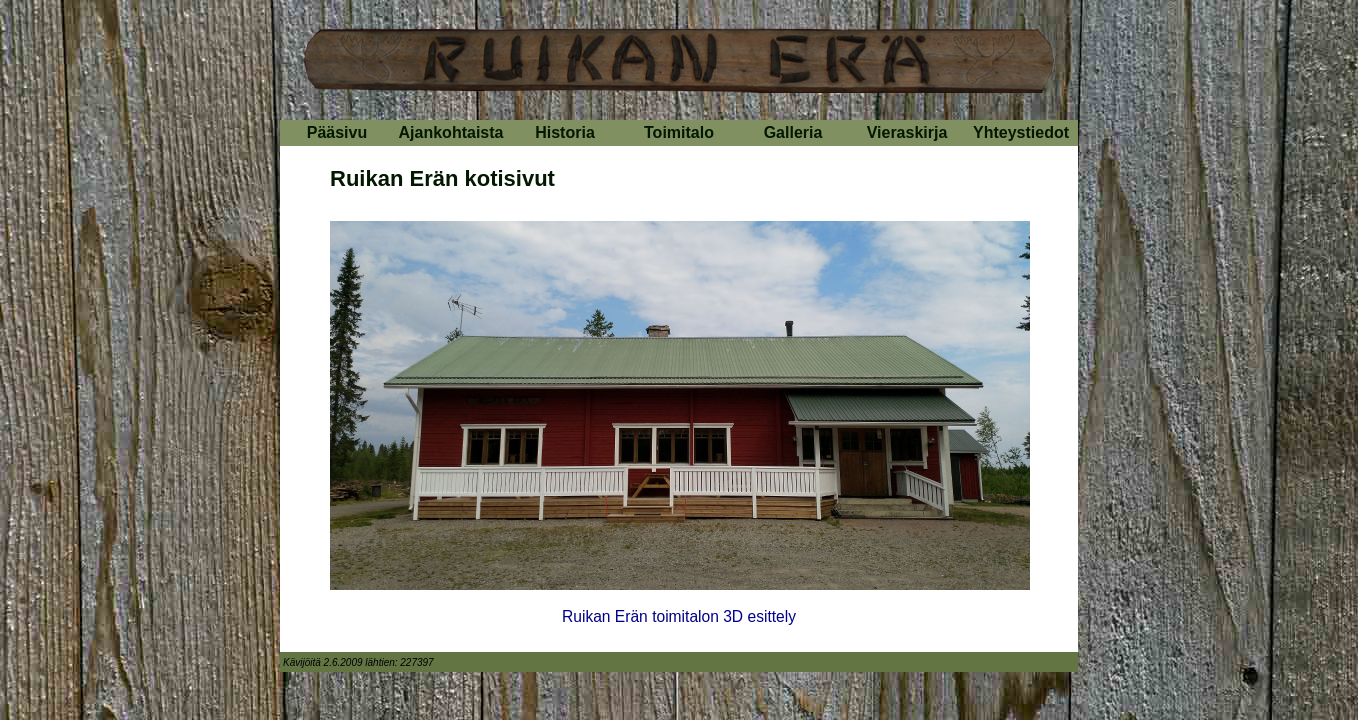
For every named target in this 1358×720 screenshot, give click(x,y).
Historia (565, 132)
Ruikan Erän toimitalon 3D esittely (679, 616)
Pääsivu (337, 132)
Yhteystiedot (1021, 132)
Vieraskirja (907, 132)
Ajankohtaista (451, 132)
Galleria (793, 132)
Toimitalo (679, 132)
